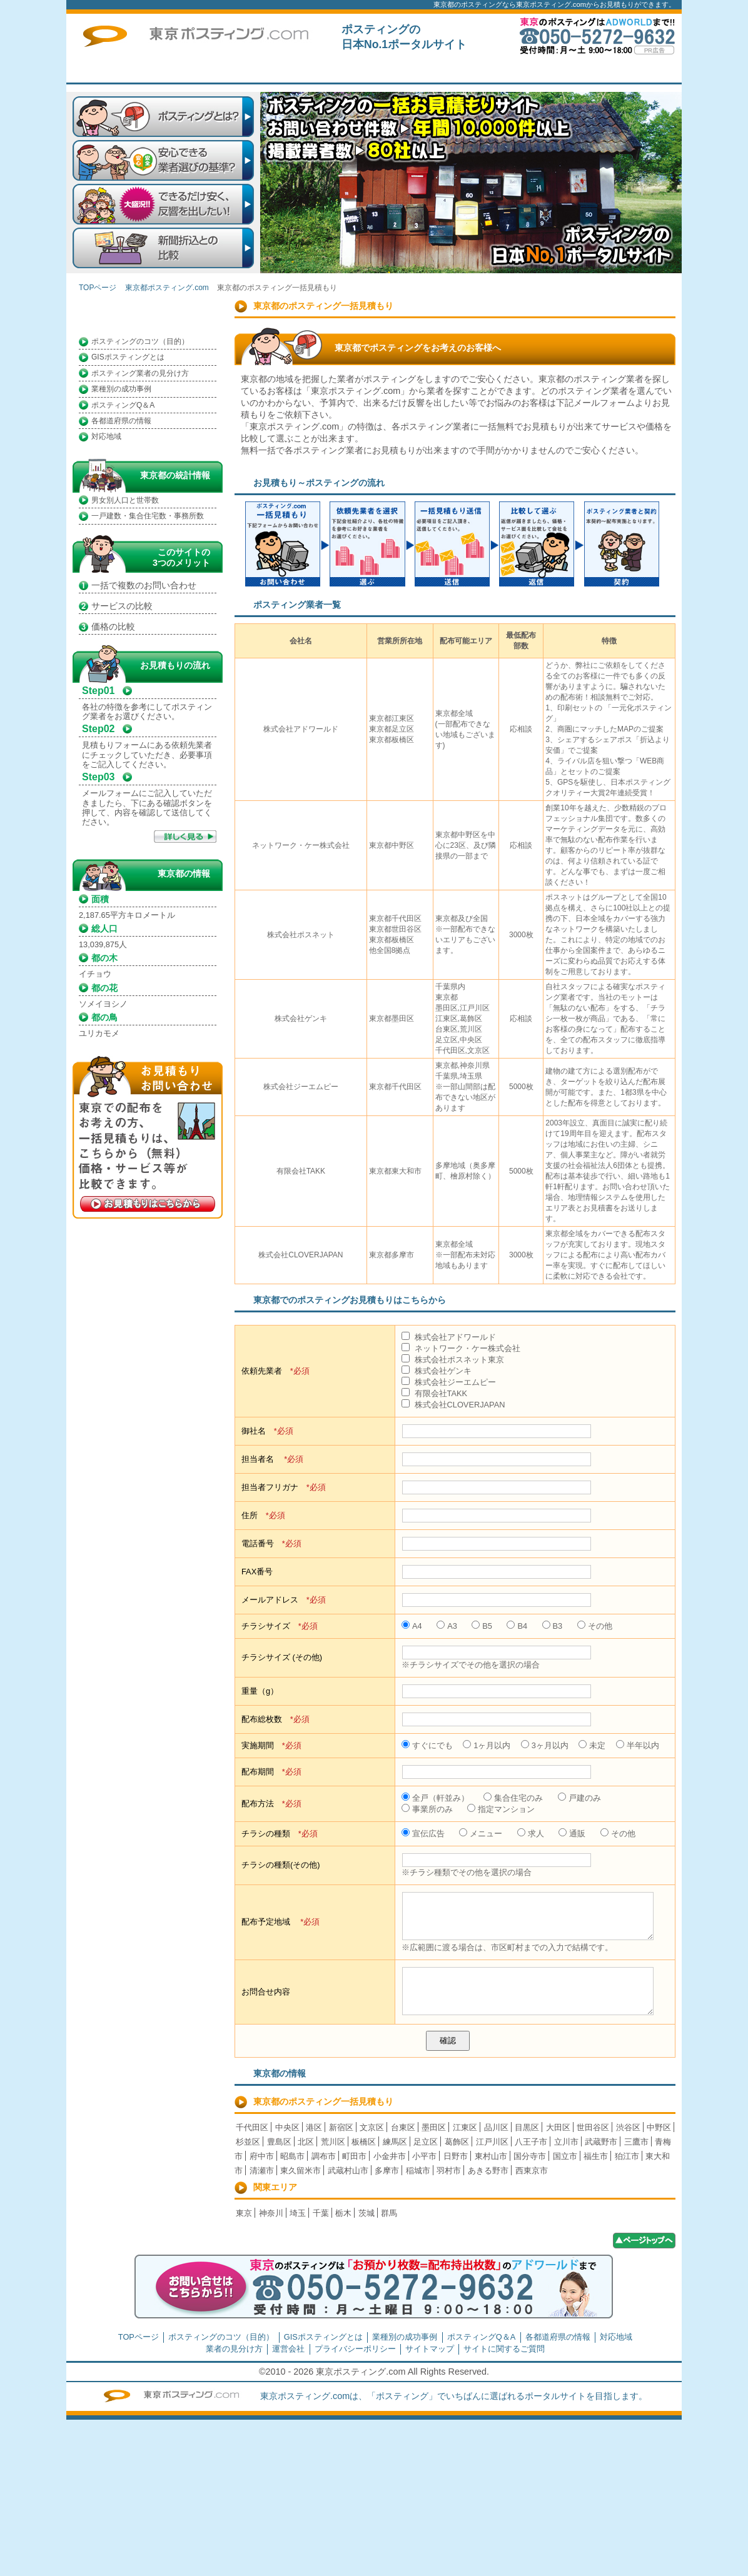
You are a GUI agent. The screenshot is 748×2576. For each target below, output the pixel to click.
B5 (482, 1626)
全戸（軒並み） (435, 1798)
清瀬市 (262, 2170)
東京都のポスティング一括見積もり (323, 2101)
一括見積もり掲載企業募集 (451, 71)
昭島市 (292, 2156)
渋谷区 (628, 2127)
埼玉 (298, 2213)
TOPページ (269, 71)
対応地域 (106, 436)
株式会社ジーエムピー (449, 1382)
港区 (314, 2127)
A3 (447, 1626)
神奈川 (271, 2213)
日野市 (455, 2156)
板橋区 (363, 2141)
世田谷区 (593, 2127)
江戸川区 (492, 2141)
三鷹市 (636, 2141)
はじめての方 (360, 71)
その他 (594, 1626)
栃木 (343, 2213)
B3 (552, 1626)
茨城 (366, 2213)
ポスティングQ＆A (122, 405)
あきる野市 (488, 2170)
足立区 (425, 2141)
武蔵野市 (601, 2141)
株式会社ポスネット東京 (453, 1359)
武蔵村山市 (348, 2170)
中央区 (287, 2127)
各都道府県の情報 (121, 420)
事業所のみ (427, 1809)
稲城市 (418, 2170)
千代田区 (252, 2127)
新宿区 (341, 2127)
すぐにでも (427, 1745)
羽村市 (449, 2170)
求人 (530, 1833)
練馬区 (395, 2141)
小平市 (424, 2156)
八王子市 (531, 2141)
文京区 (372, 2127)
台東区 (403, 2127)
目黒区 (527, 2127)
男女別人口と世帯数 (125, 500)
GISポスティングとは (127, 357)
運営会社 (288, 2348)
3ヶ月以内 (545, 1745)
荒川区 (333, 2141)
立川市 (566, 2141)
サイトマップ (429, 2348)
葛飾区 (457, 2141)
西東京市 (531, 2170)
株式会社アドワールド (449, 1337)
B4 (517, 1626)
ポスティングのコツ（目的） (140, 341)
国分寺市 (529, 2156)
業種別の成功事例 (121, 389)
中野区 (659, 2127)
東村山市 (491, 2156)
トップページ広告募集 (541, 71)
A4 (412, 1626)
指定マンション (501, 1809)
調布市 (323, 2156)
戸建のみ (579, 1798)
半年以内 (637, 1745)
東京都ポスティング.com (167, 287)
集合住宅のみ (513, 1798)
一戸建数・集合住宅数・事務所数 (147, 515)
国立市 (565, 2156)
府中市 (262, 2156)
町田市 (354, 2156)
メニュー (480, 1833)
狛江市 (627, 2156)
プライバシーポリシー (355, 2348)
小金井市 (389, 2156)
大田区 (558, 2127)
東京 (244, 2213)
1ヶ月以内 (486, 1745)
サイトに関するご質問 (632, 71)
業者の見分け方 (234, 2348)
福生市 (596, 2156)
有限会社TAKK (434, 1393)
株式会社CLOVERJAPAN (453, 1404)
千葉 (321, 2213)
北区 (306, 2141)
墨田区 (434, 2127)
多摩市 (387, 2170)
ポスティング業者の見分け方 (140, 373)
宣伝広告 (423, 1833)
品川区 (496, 2127)
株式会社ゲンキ (437, 1371)
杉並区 (248, 2141)
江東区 (465, 2127)
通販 (571, 1833)
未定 (592, 1745)
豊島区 (279, 2141)
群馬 (389, 2213)
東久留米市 (300, 2170)
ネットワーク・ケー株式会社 (461, 1348)
